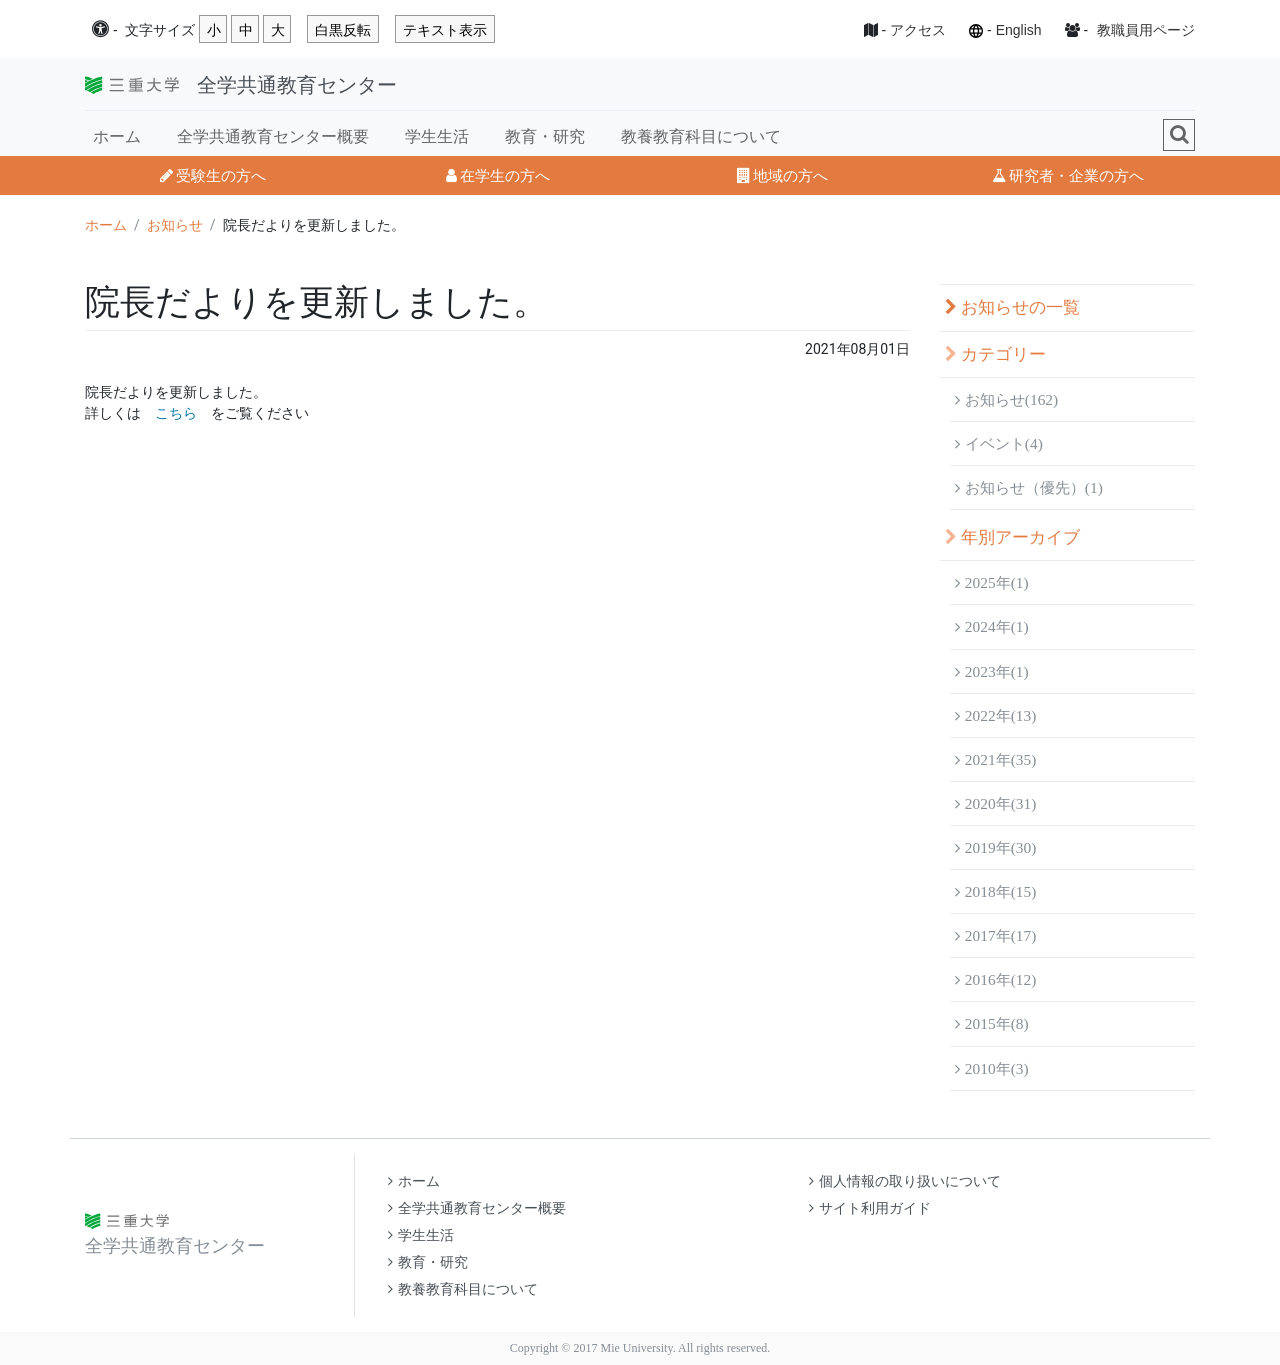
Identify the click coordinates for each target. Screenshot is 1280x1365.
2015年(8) (992, 1023)
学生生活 (437, 136)
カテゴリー (995, 354)
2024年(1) (992, 626)
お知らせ (175, 225)
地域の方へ (782, 175)
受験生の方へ (213, 175)
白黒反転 (343, 30)
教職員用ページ (1146, 30)
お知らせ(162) (1006, 399)
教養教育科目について (701, 136)
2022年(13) (995, 715)
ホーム (117, 136)
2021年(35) (995, 759)
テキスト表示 (445, 30)
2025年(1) (992, 582)
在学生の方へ (498, 175)
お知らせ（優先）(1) (1029, 487)
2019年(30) (995, 847)
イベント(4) (999, 443)
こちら (176, 413)
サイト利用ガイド (870, 1208)
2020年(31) (995, 803)
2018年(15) (995, 891)
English (1019, 30)
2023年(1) (992, 671)
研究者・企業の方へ (1068, 175)
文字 (160, 30)
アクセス (918, 30)
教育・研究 (545, 136)
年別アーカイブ (1012, 537)
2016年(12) (995, 979)
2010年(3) (992, 1068)
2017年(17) (995, 935)
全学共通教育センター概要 (273, 136)
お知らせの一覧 (1012, 307)
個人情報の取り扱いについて (905, 1181)
